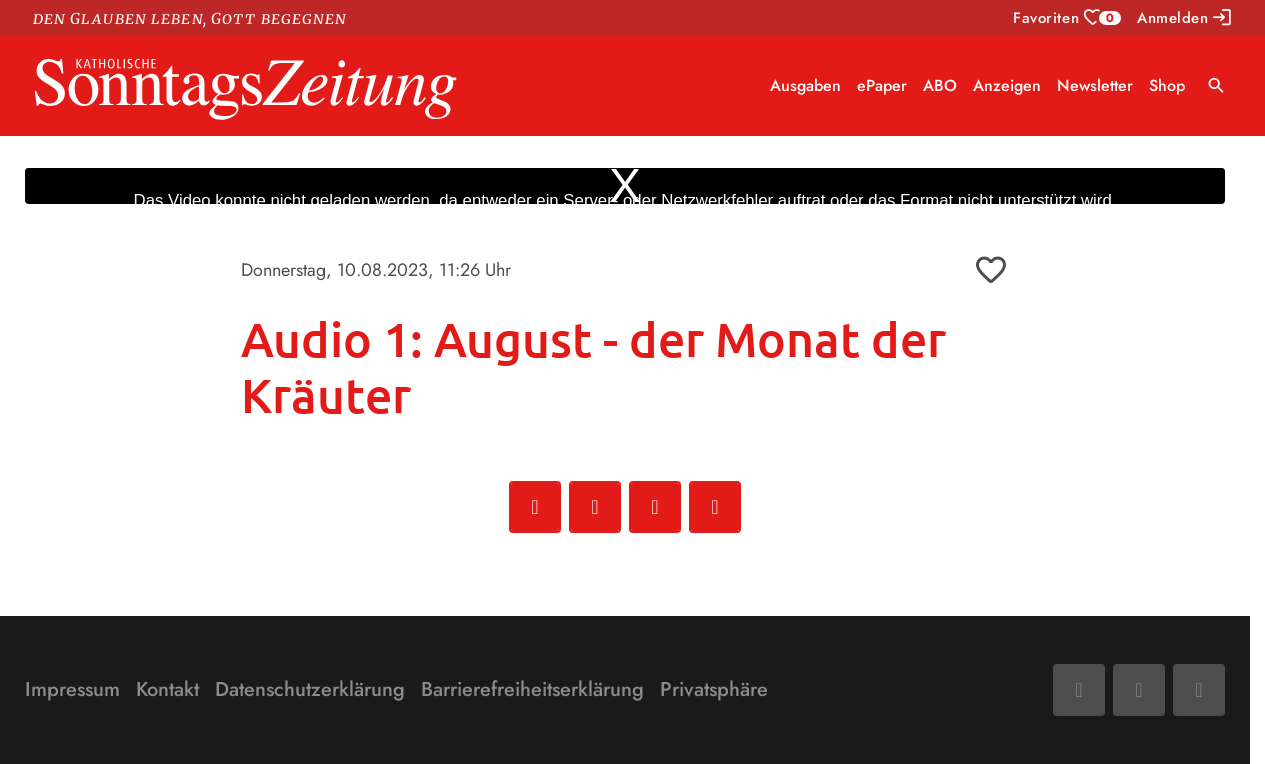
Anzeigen (1007, 85)
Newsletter (1095, 85)
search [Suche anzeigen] (1216, 85)
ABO (940, 85)
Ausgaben (805, 85)
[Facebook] (1079, 690)
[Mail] (1139, 690)
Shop (1167, 85)
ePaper (882, 85)
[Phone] (1199, 690)
